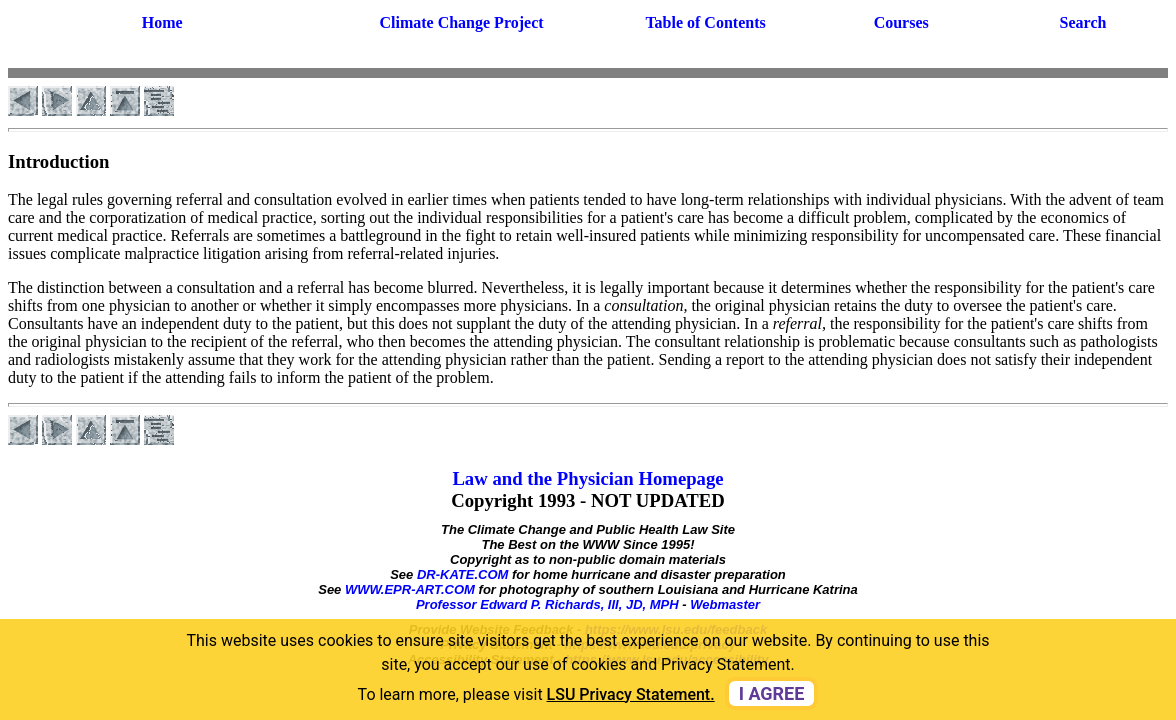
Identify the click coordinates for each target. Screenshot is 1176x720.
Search (1083, 22)
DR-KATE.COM (462, 574)
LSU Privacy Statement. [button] (631, 694)
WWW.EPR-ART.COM (410, 589)
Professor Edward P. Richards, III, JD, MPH (547, 604)
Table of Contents (705, 22)
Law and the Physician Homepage (587, 478)
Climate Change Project (461, 22)
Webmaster (725, 604)
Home (162, 22)
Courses (901, 22)
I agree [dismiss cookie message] (772, 693)
